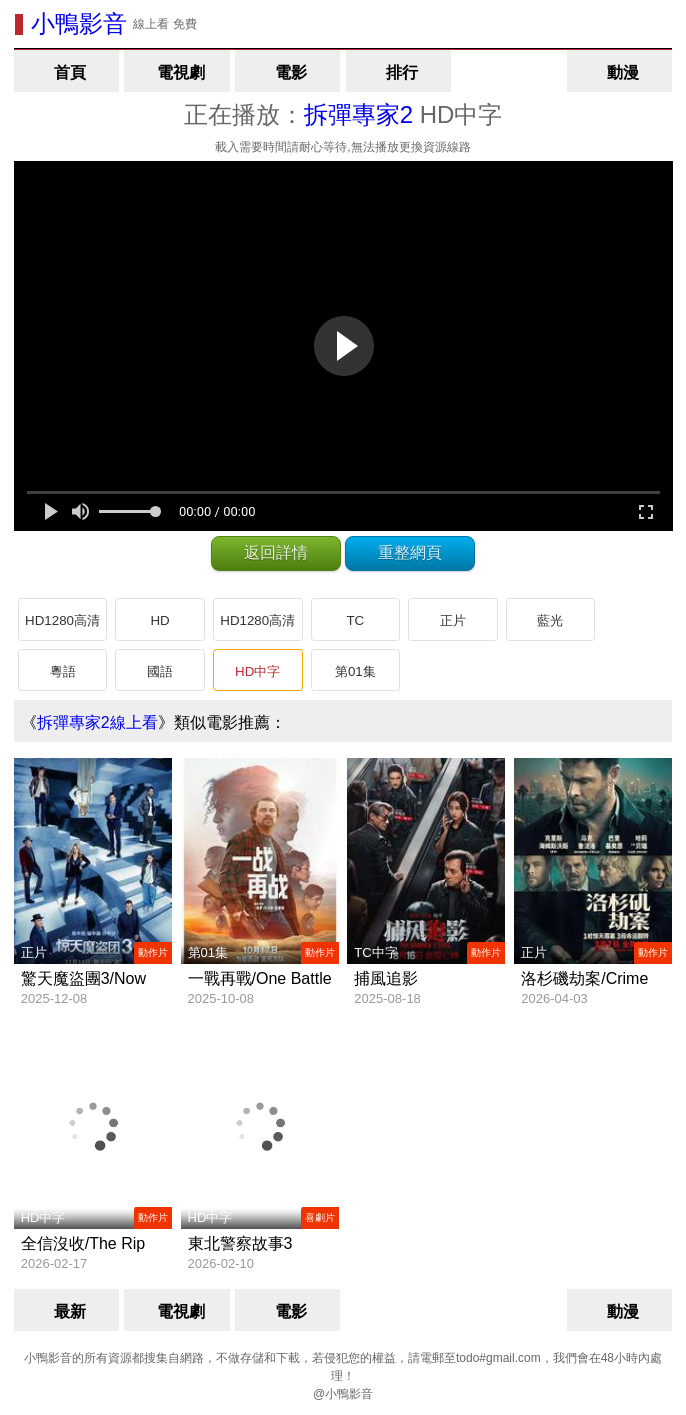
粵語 (63, 671)
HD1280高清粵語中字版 (257, 627)
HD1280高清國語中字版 (62, 627)
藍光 (550, 620)
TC (355, 620)
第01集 (355, 671)
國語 (160, 671)
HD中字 (257, 671)
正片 (453, 620)
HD (159, 620)
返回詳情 (276, 552)
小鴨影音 (79, 23)
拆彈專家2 (358, 114)
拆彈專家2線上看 (97, 722)
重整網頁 (410, 552)
